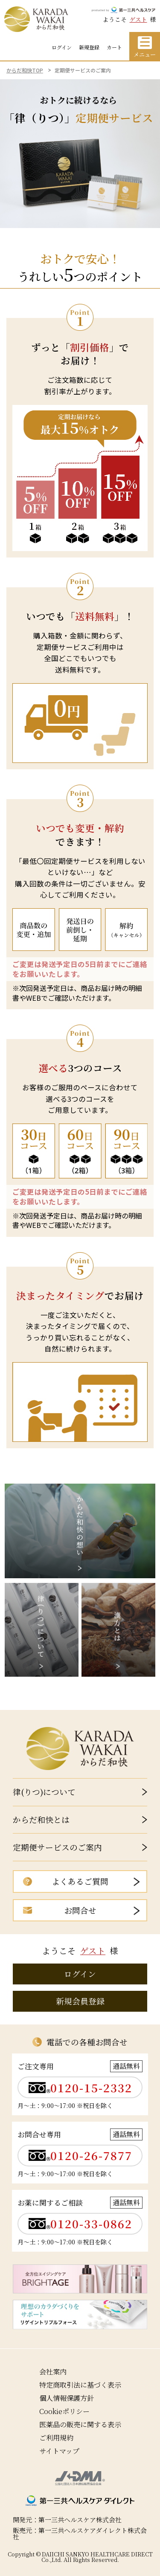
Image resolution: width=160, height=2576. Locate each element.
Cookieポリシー (64, 2411)
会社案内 (53, 2371)
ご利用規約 (56, 2438)
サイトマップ (59, 2451)
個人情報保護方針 (66, 2398)
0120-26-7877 (91, 2155)
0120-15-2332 (91, 2087)
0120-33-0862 (91, 2223)
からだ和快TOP (24, 70)
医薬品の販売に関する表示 (80, 2424)
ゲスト (138, 19)
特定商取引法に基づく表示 (80, 2385)
